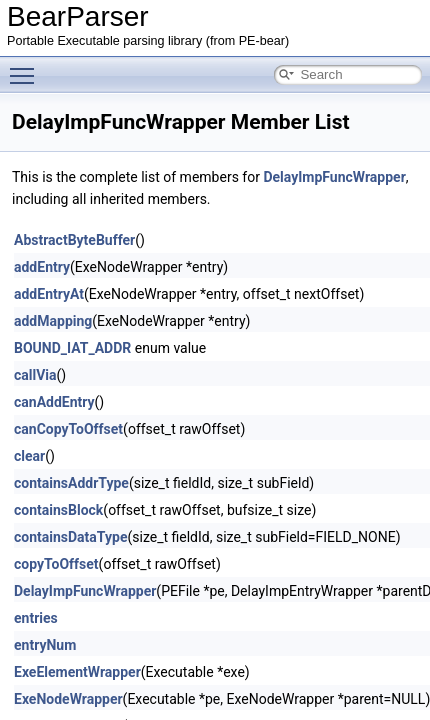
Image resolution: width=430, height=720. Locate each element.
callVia (35, 375)
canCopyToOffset (68, 429)
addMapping (53, 321)
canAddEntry (54, 402)
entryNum (45, 645)
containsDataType (70, 537)
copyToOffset (56, 564)
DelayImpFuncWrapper (334, 177)
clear (29, 456)
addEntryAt (49, 294)
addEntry (42, 267)
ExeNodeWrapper (68, 699)
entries (36, 618)
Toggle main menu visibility (27, 67)
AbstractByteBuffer (74, 240)
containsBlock (58, 510)
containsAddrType (71, 483)
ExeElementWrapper (77, 672)
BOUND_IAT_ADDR (72, 348)
